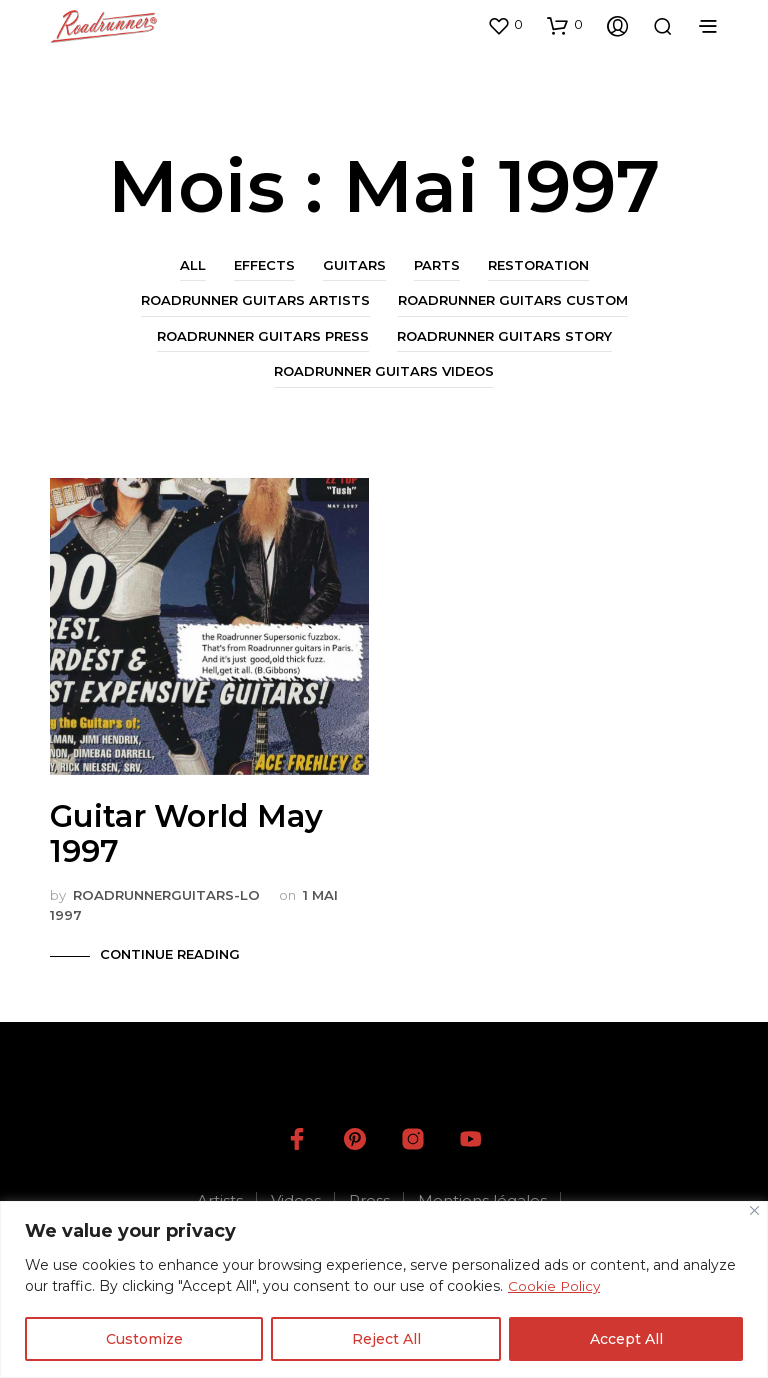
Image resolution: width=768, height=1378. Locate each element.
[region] (384, 1289)
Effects (264, 265)
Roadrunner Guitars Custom (513, 300)
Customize (144, 1339)
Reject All (386, 1339)
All (193, 265)
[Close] (754, 1210)
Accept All (626, 1339)
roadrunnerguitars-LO (166, 895)
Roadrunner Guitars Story (504, 336)
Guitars (354, 265)
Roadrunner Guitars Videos (384, 371)
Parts (437, 265)
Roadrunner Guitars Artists (255, 300)
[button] (505, 25)
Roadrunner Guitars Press (263, 336)
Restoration (538, 265)
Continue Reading (170, 954)
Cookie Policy (555, 1286)
